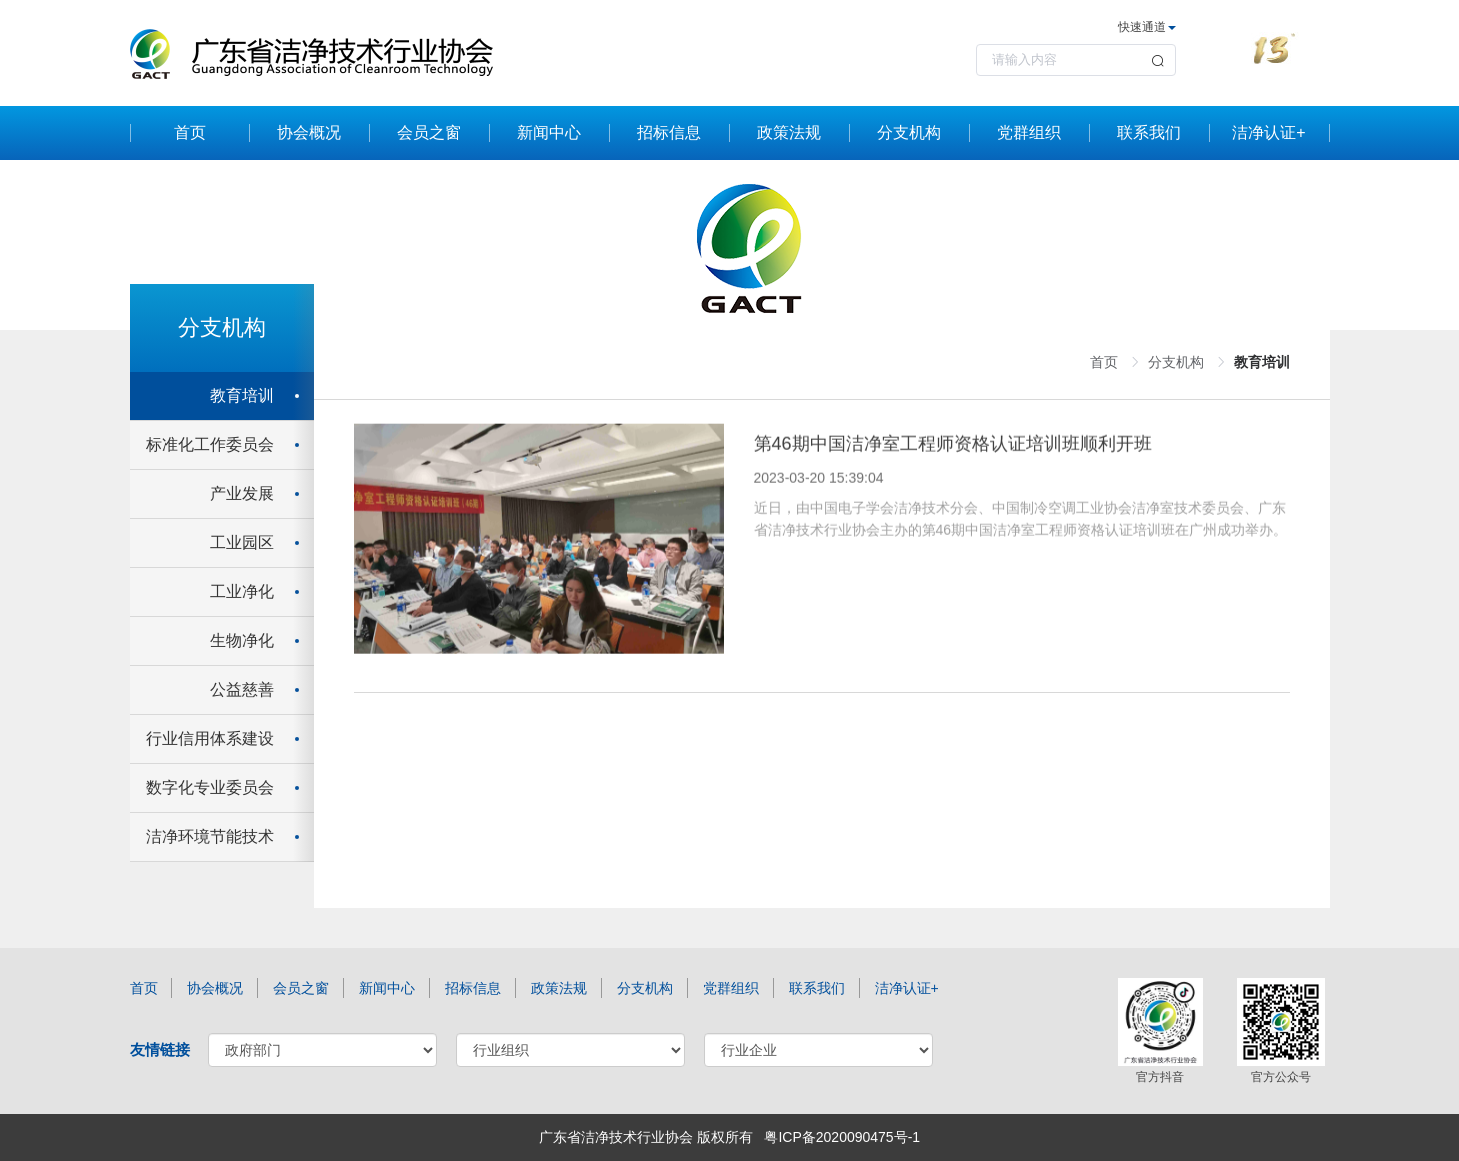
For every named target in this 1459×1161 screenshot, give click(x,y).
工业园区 (242, 542)
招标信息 (669, 132)
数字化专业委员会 (210, 787)
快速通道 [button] (1147, 27)
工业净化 (242, 591)
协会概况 (309, 132)
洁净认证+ (1268, 132)
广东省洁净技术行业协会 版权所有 (646, 1137)
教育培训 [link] (1262, 362)
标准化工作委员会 (210, 444)
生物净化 (242, 640)
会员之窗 (429, 132)
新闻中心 (549, 132)
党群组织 (1029, 132)
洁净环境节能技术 (210, 836)
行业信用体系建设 (210, 738)
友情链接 (160, 1049)
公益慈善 (242, 689)
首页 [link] (1104, 362)
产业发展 (242, 493)
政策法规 (789, 132)
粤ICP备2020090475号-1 (842, 1137)
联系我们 (1149, 132)
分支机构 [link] (1176, 362)
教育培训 (242, 395)
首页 (190, 132)
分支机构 (909, 132)
